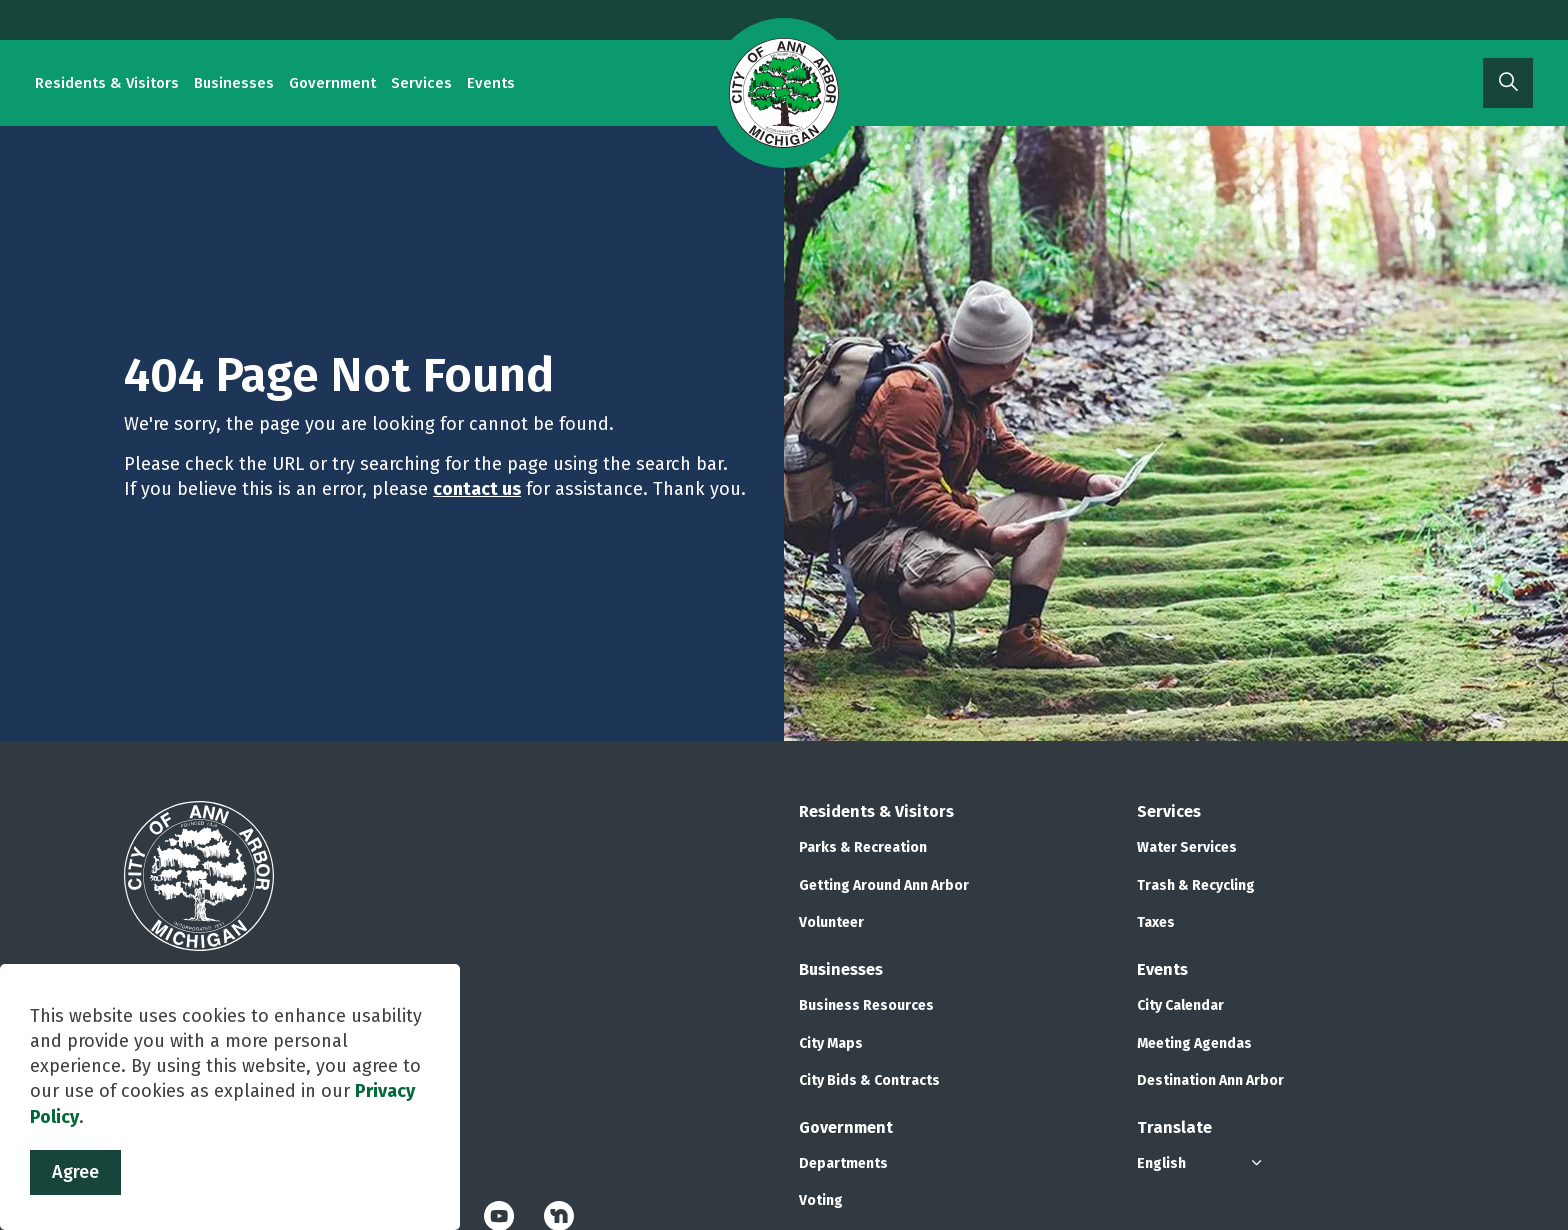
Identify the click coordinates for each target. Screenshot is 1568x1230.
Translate (1174, 1127)
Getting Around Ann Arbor (884, 885)
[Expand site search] (1508, 83)
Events (491, 83)
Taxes (1156, 922)
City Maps (831, 1043)
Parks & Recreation (863, 847)
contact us (477, 489)
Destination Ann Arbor (1210, 1080)
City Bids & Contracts (869, 1080)
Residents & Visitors (107, 83)
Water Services (1187, 847)
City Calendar (1180, 1005)
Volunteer (831, 922)
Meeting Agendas (1194, 1043)
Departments (843, 1163)
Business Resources (866, 1005)
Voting (821, 1200)
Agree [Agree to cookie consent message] (75, 1172)
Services (421, 83)
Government (332, 83)
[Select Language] (1202, 1163)
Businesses (234, 83)
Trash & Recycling (1196, 885)
